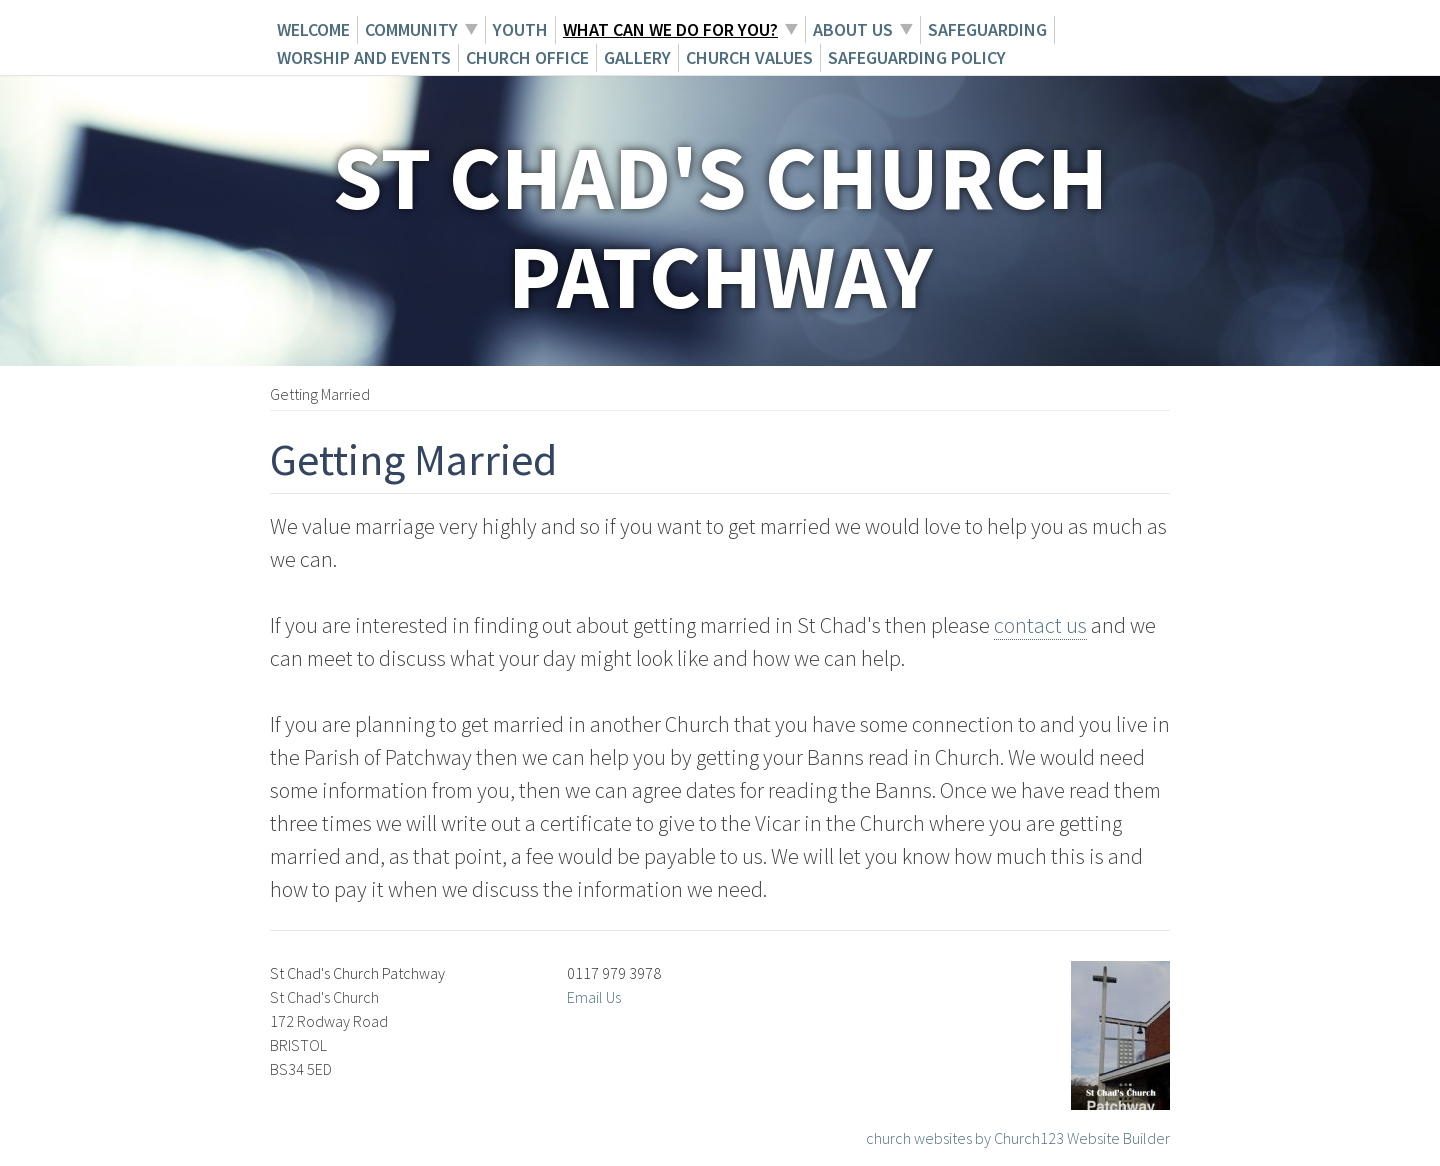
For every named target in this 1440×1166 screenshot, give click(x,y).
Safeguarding (987, 29)
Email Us (594, 997)
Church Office (527, 57)
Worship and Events (364, 57)
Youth (520, 29)
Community (411, 29)
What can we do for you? (670, 29)
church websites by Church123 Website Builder (1018, 1138)
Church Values (749, 57)
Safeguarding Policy (917, 57)
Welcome (313, 29)
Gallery (637, 57)
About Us (853, 29)
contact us (1040, 625)
